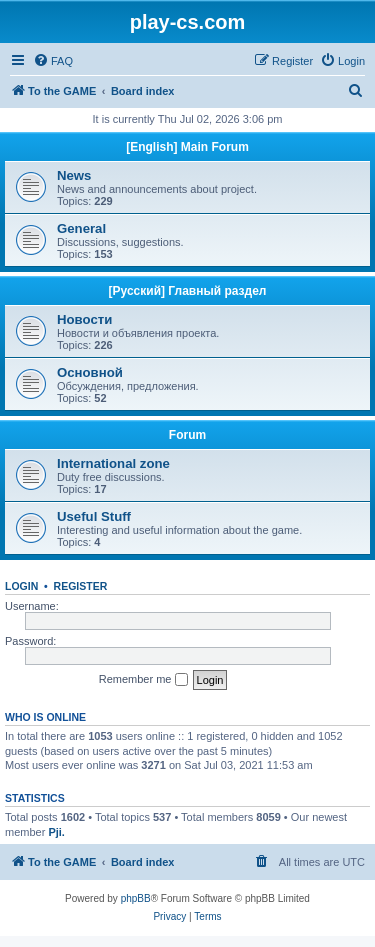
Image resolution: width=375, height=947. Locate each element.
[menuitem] (53, 61)
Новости (84, 319)
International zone (113, 463)
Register (81, 586)
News (74, 175)
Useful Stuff (94, 516)
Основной (90, 372)
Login (21, 586)
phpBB (136, 898)
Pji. (56, 832)
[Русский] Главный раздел (188, 291)
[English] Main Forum (187, 147)
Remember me (143, 680)
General (81, 228)
